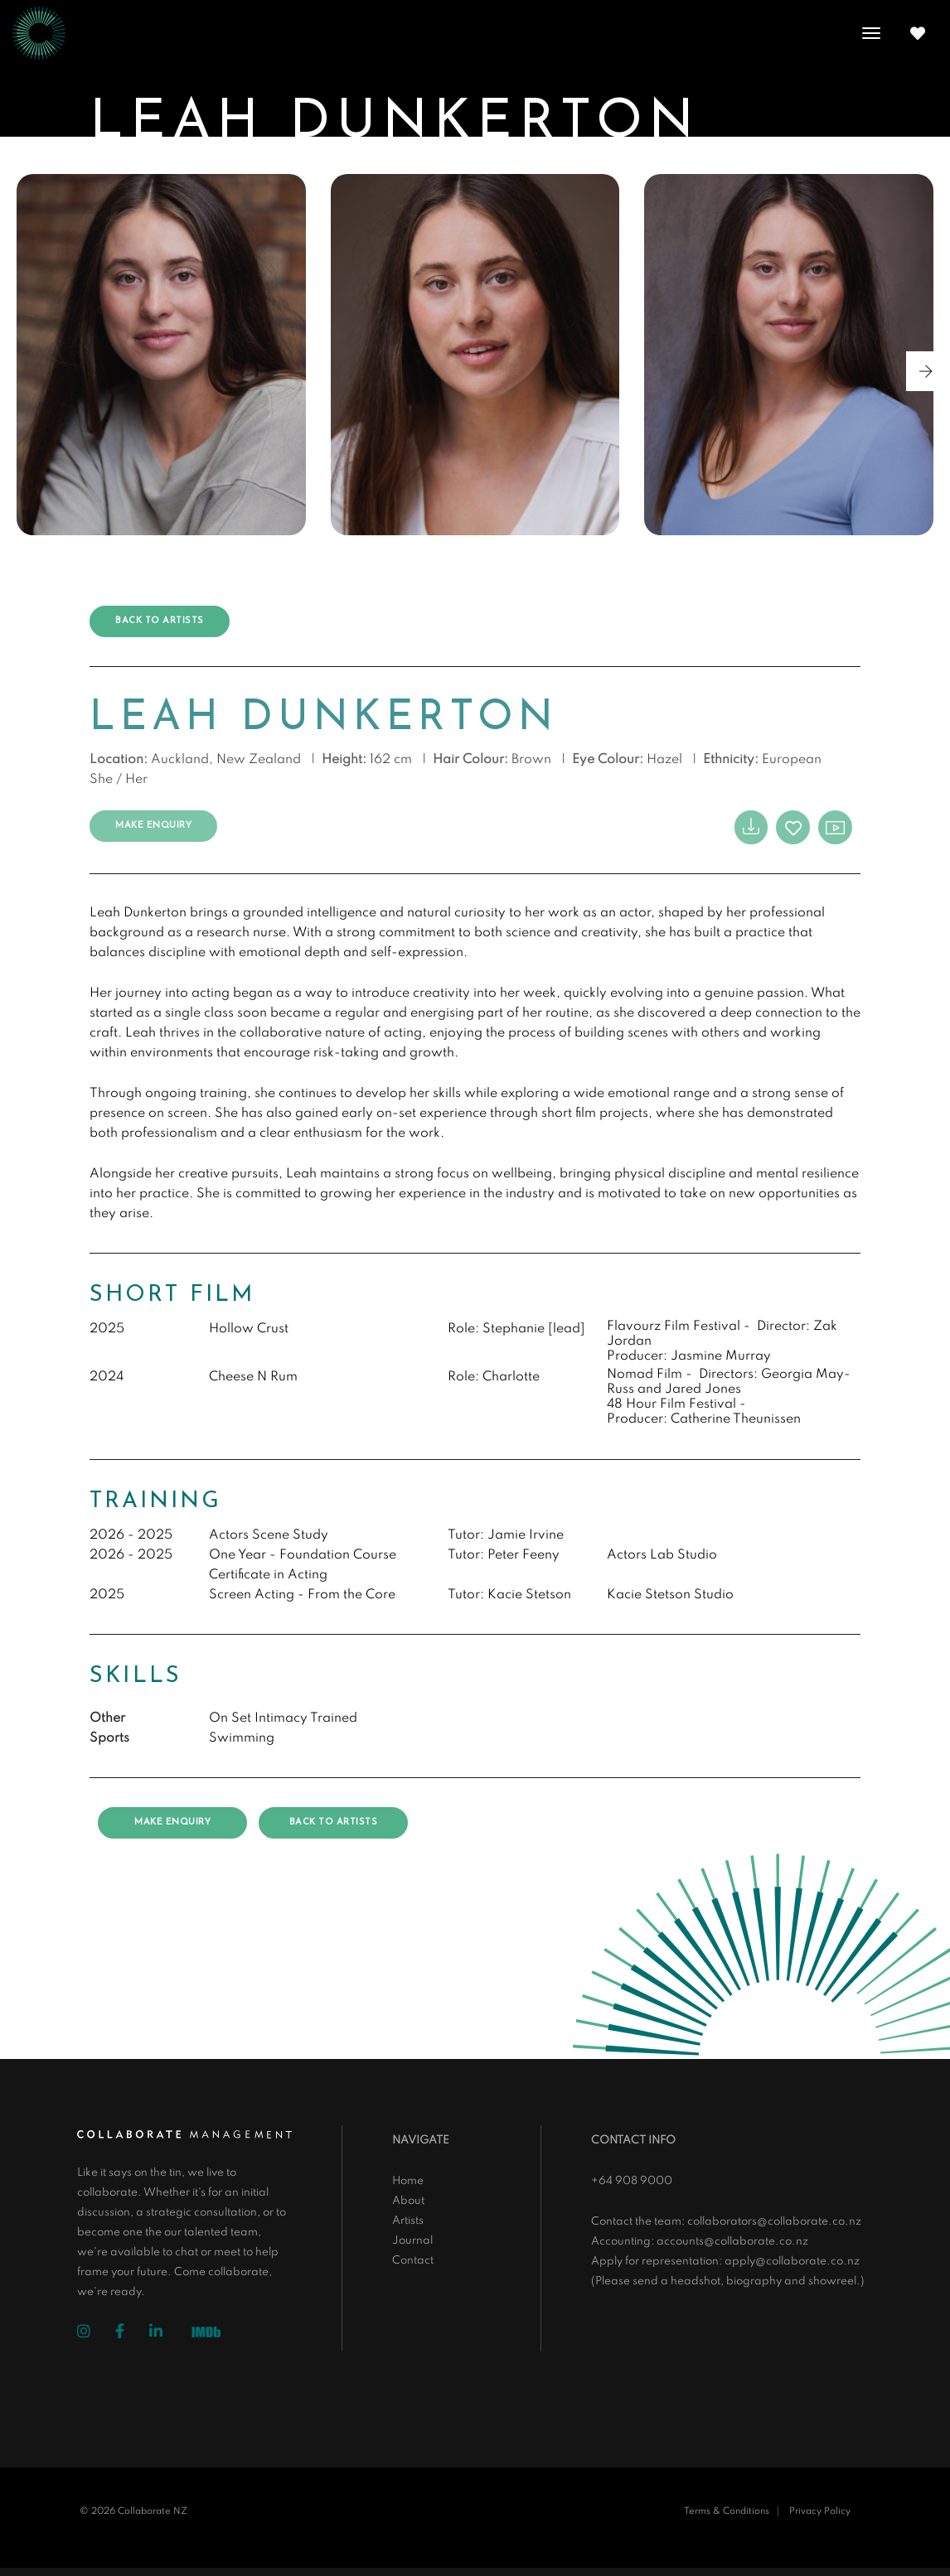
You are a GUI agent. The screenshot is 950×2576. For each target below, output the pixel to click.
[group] (161, 354)
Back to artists (159, 621)
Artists (408, 2221)
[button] (926, 371)
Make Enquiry (153, 825)
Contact (413, 2260)
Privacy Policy (820, 2511)
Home (408, 2181)
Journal (412, 2240)
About (408, 2201)
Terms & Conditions (726, 2511)
